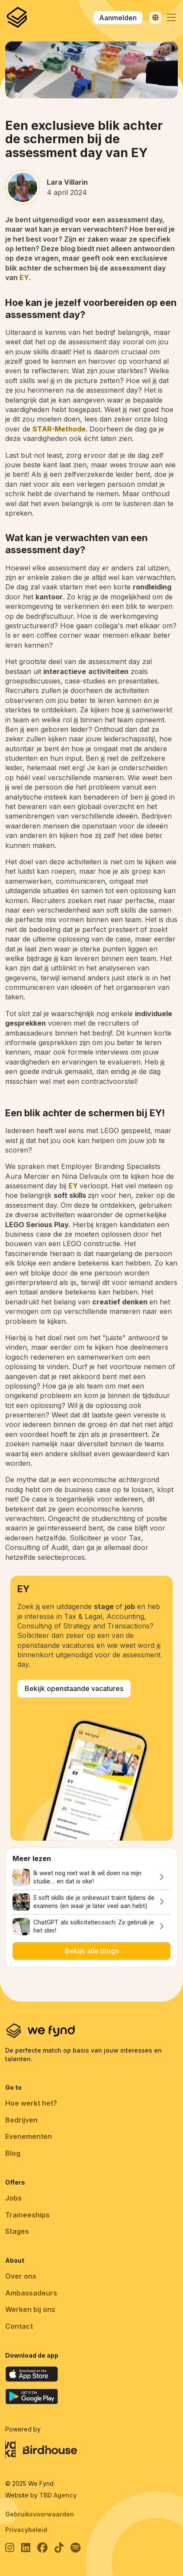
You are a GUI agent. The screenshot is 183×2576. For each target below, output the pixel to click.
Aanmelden (118, 17)
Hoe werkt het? (31, 2103)
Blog (12, 2153)
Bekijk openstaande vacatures (74, 1688)
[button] (171, 18)
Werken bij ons (30, 2309)
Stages (17, 2231)
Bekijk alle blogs (92, 1950)
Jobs (13, 2198)
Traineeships (27, 2215)
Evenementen (28, 2136)
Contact (19, 2326)
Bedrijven (21, 2120)
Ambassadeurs (31, 2293)
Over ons (20, 2276)
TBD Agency (58, 2495)
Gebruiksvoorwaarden (39, 2514)
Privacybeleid (26, 2529)
